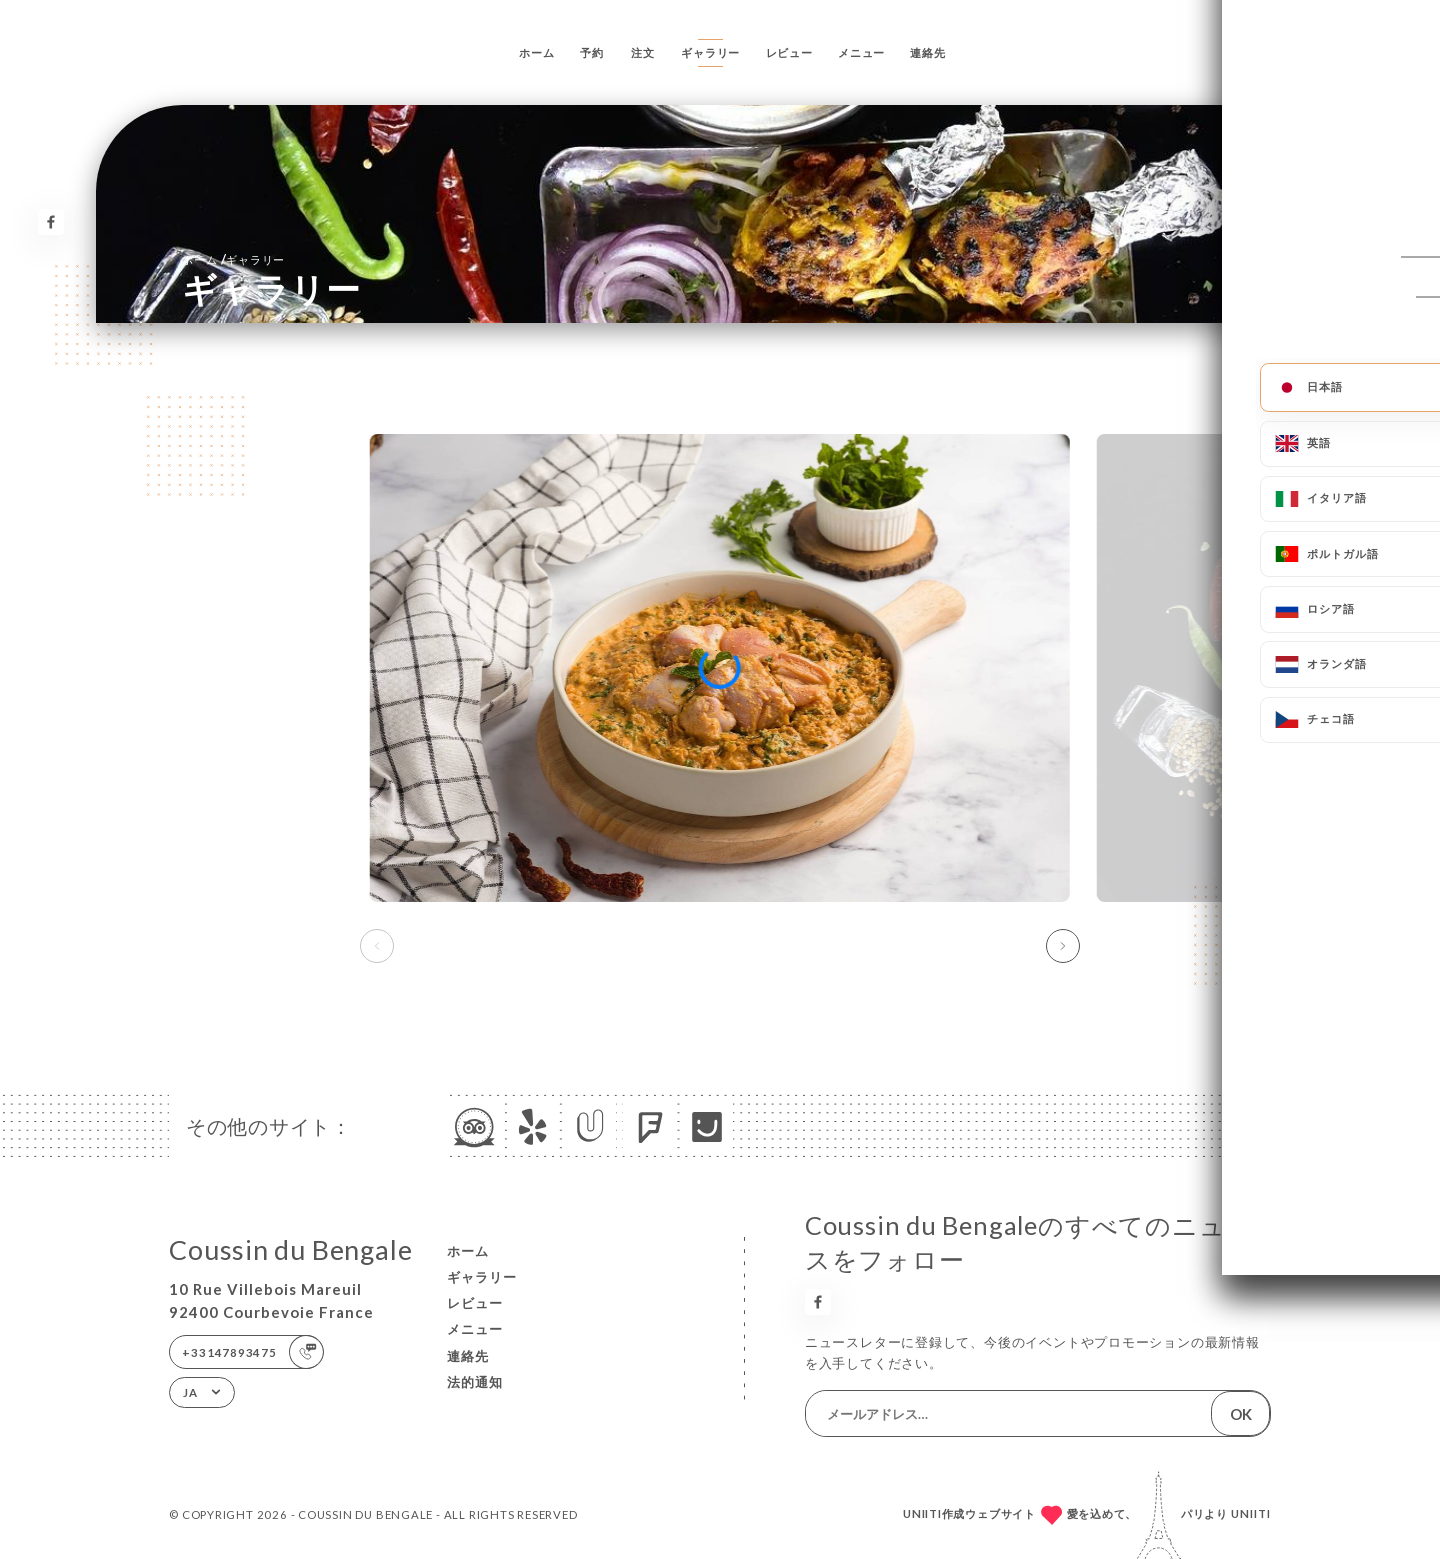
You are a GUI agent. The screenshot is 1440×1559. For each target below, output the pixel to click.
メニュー (861, 52)
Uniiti (1251, 1513)
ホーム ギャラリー (233, 259)
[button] (1063, 946)
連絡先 (927, 52)
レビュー (789, 52)
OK (1241, 1414)
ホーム (536, 52)
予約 (592, 52)
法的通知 (475, 1382)
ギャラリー (710, 52)
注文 (643, 52)
